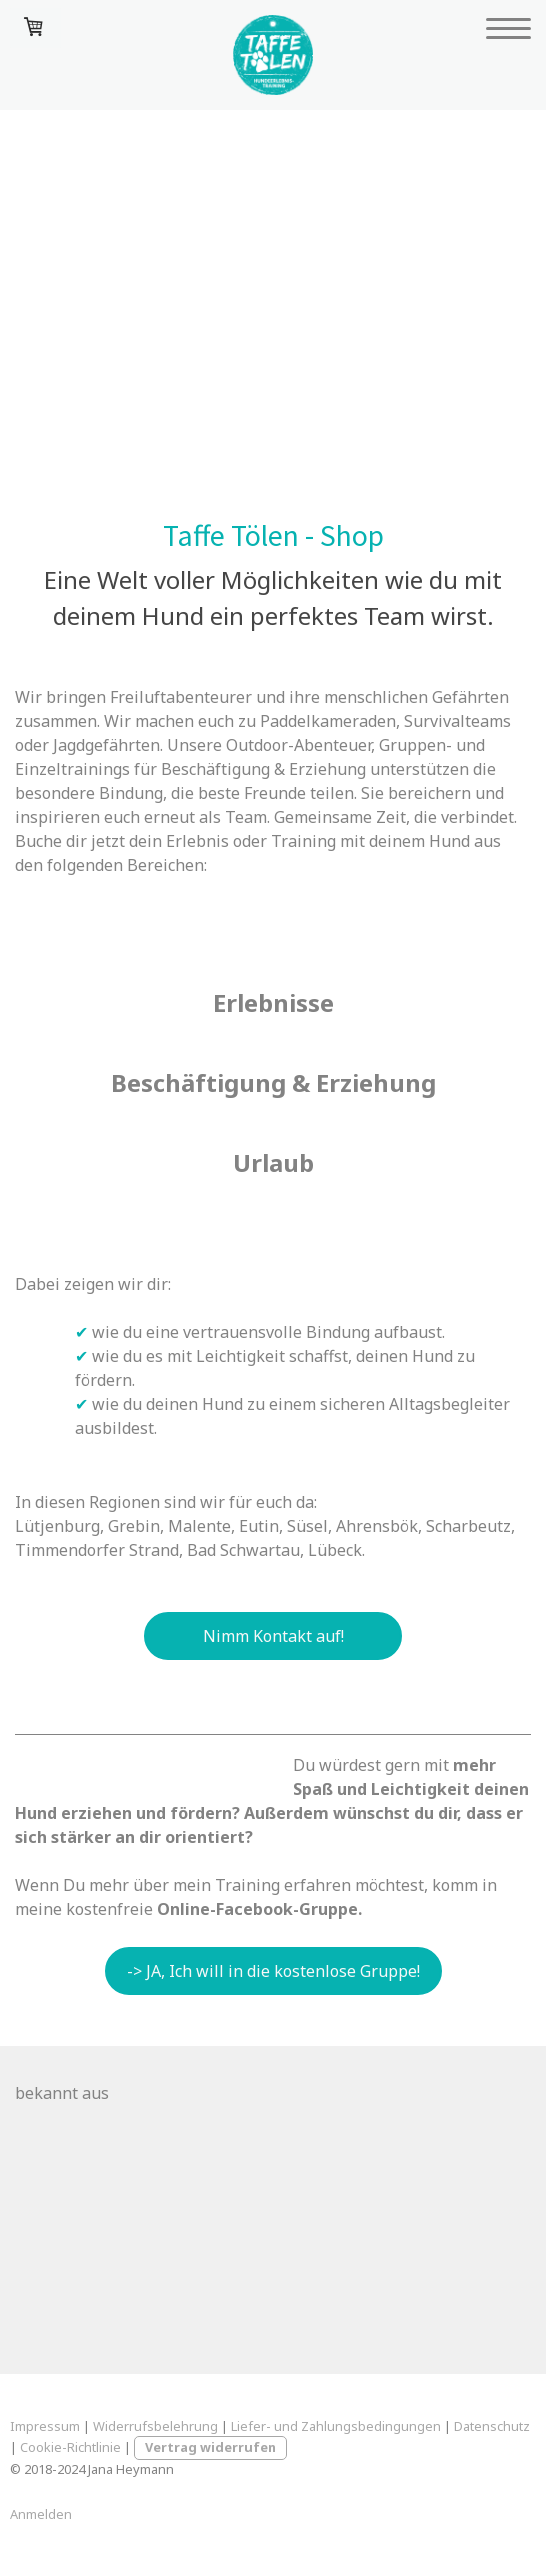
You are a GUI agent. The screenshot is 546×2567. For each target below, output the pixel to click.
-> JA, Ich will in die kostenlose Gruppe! (273, 1971)
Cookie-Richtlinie (70, 2447)
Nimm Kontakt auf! (273, 1636)
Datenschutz (492, 2426)
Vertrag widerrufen (210, 2447)
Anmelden (41, 2514)
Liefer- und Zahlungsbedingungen (336, 2426)
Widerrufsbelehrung (155, 2426)
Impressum (45, 2426)
